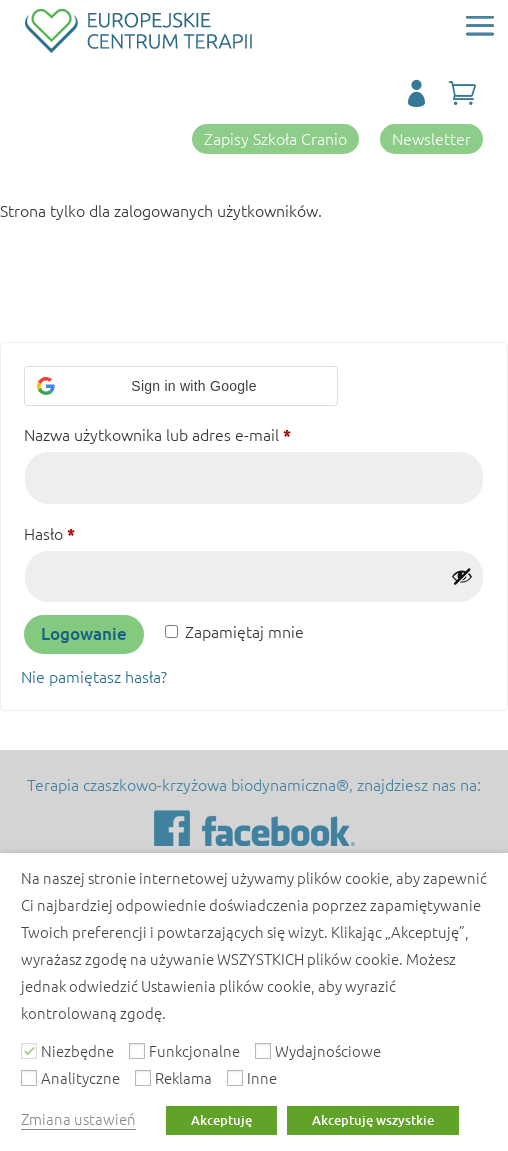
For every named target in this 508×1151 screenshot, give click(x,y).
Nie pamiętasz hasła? (94, 676)
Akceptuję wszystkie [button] (373, 1120)
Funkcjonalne (194, 1050)
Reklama (183, 1077)
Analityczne (80, 1077)
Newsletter (431, 138)
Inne (262, 1077)
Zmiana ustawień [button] (78, 1118)
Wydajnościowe (328, 1050)
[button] (181, 386)
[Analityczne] (29, 1078)
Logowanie (84, 633)
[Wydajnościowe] (263, 1051)
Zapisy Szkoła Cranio (275, 138)
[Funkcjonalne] (137, 1051)
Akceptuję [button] (221, 1120)
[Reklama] (143, 1078)
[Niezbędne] (29, 1051)
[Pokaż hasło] (462, 576)
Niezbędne (77, 1050)
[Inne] (235, 1078)
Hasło (89, 530)
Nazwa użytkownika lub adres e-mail (197, 431)
